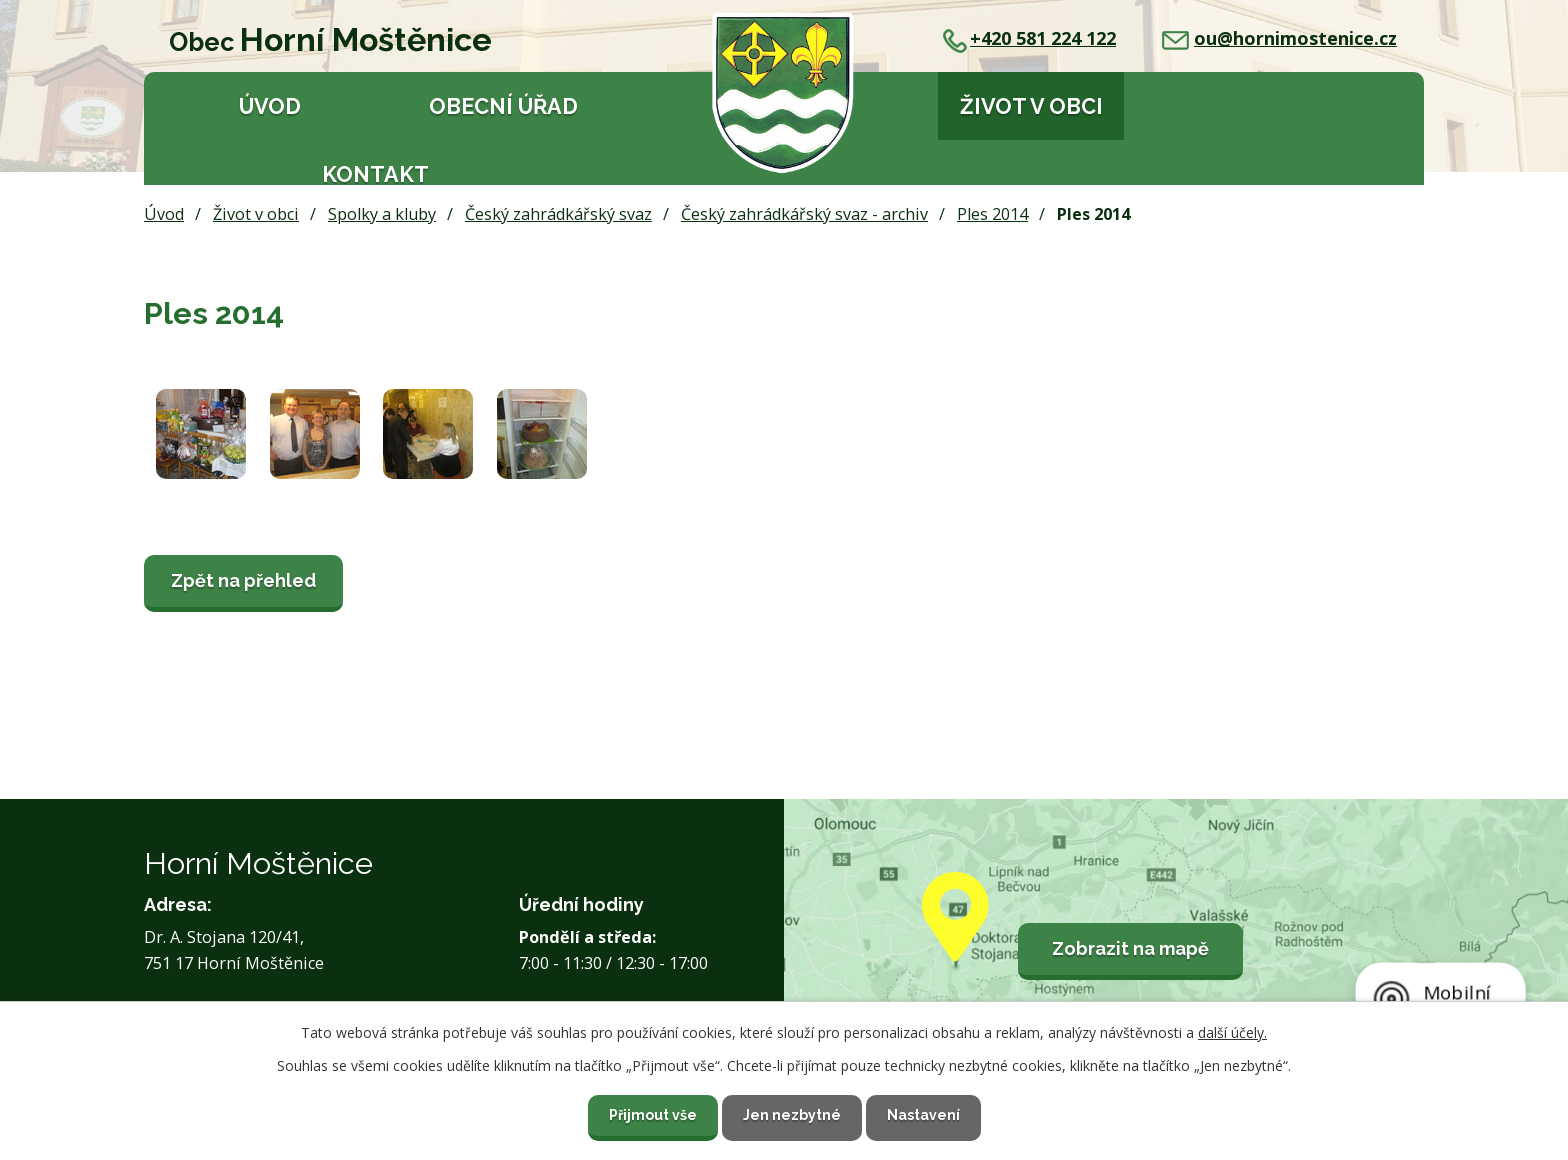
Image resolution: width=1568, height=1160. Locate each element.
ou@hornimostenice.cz (1279, 38)
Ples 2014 (992, 214)
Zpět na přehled (243, 580)
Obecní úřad (503, 106)
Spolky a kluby (382, 214)
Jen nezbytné (792, 1115)
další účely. (1232, 1032)
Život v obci (1031, 106)
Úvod (270, 106)
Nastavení (923, 1115)
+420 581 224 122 (1029, 38)
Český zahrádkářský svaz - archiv (804, 214)
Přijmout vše (653, 1115)
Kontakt (375, 174)
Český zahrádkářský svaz (558, 214)
